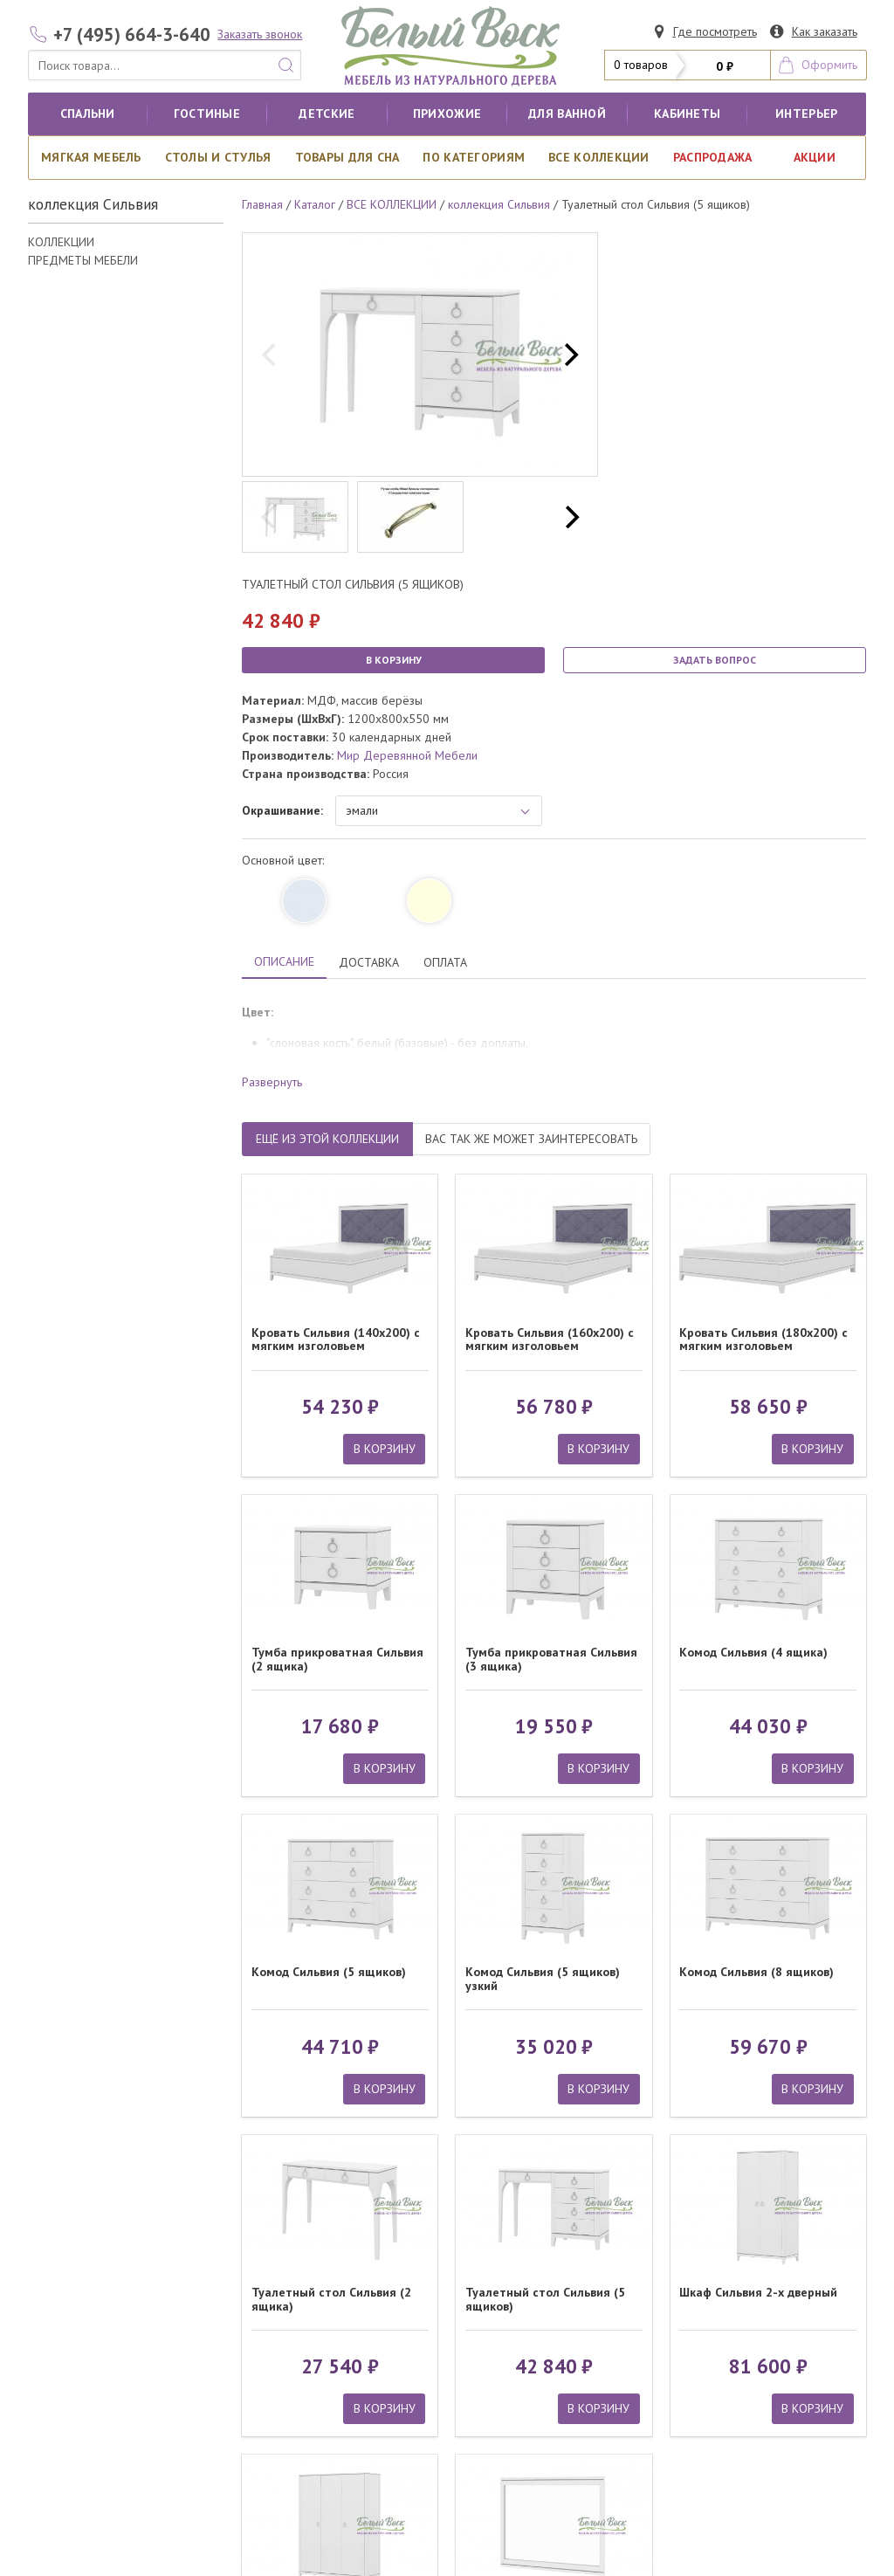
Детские (326, 113)
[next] (569, 354)
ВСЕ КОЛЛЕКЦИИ (599, 157)
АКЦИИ (815, 157)
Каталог (314, 204)
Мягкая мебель (91, 157)
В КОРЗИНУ (394, 659)
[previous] (270, 354)
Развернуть (272, 1082)
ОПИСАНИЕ (284, 961)
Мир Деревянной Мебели (407, 755)
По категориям (474, 157)
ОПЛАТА (445, 962)
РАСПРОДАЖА (713, 157)
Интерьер (806, 113)
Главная (262, 204)
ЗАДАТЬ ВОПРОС (714, 659)
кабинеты (687, 113)
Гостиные (207, 113)
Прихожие (447, 113)
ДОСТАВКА (369, 962)
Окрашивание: (282, 810)
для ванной (567, 113)
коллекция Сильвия (499, 204)
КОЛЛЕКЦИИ (61, 242)
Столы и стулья (218, 157)
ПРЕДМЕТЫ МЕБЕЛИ (83, 260)
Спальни (87, 113)
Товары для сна (347, 157)
